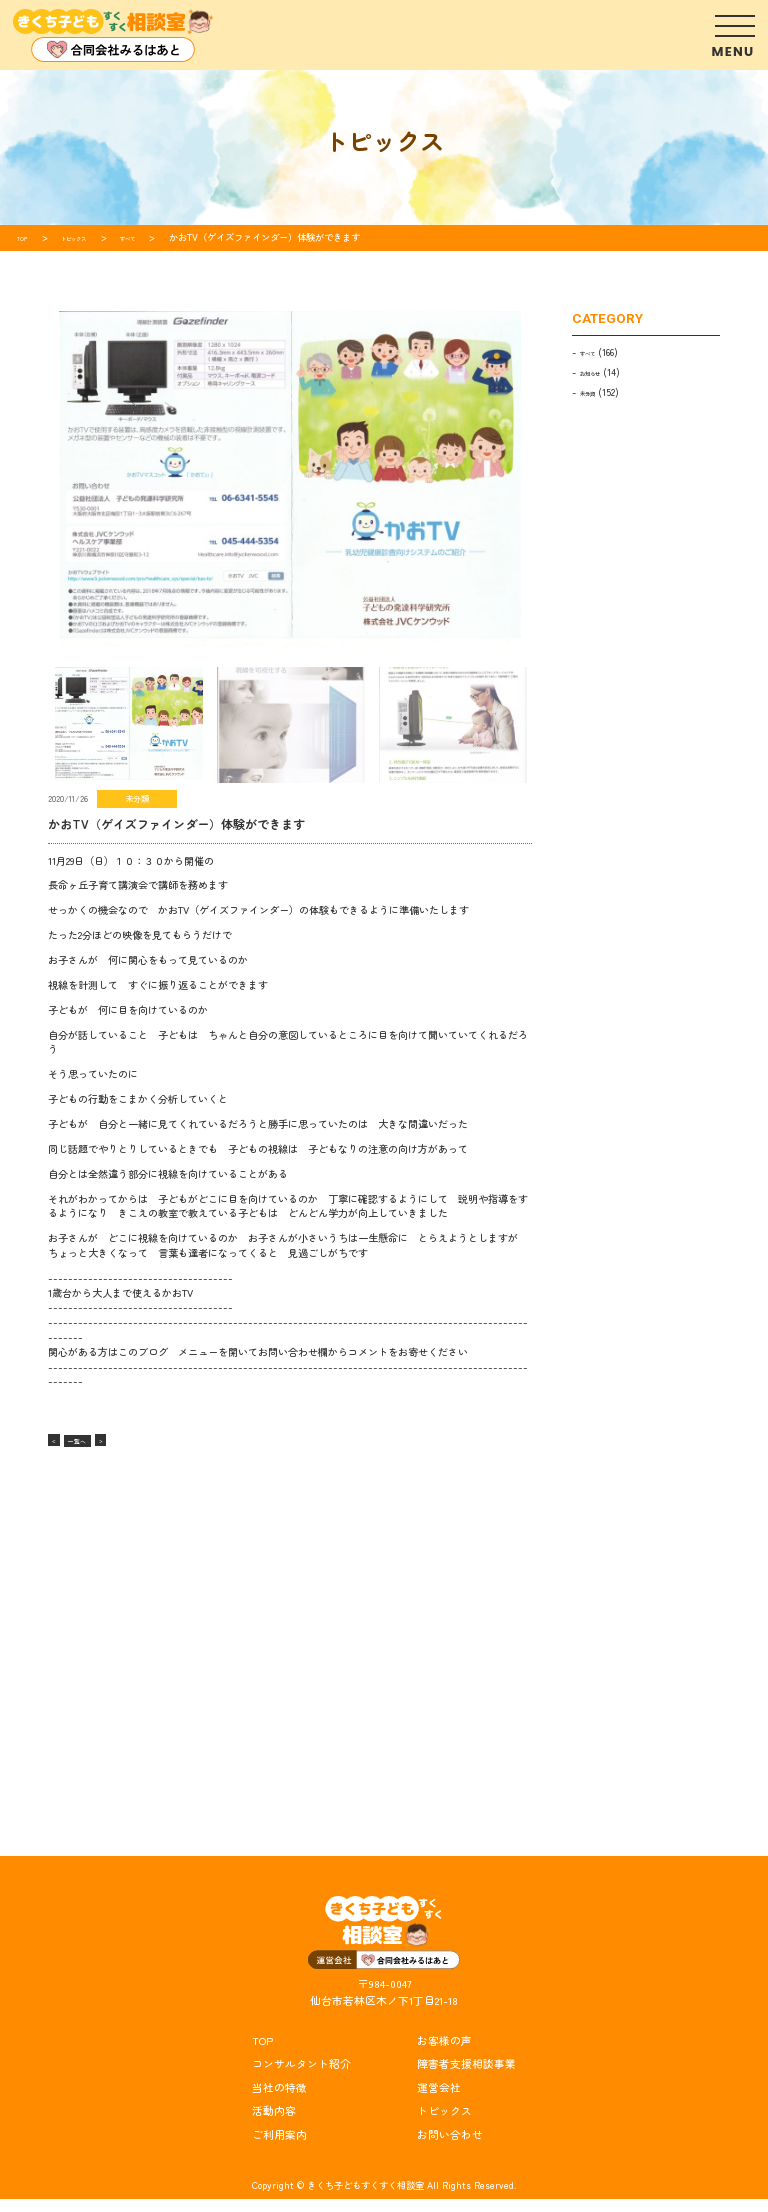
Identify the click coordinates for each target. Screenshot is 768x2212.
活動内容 (274, 2124)
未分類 (593, 392)
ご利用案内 (279, 2148)
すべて (593, 352)
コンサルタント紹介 (301, 2077)
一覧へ (98, 1439)
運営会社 (439, 2100)
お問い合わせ (450, 2148)
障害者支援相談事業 (466, 2077)
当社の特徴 (279, 2100)
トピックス (444, 2124)
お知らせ (598, 372)
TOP (262, 2053)
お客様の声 (444, 2053)
